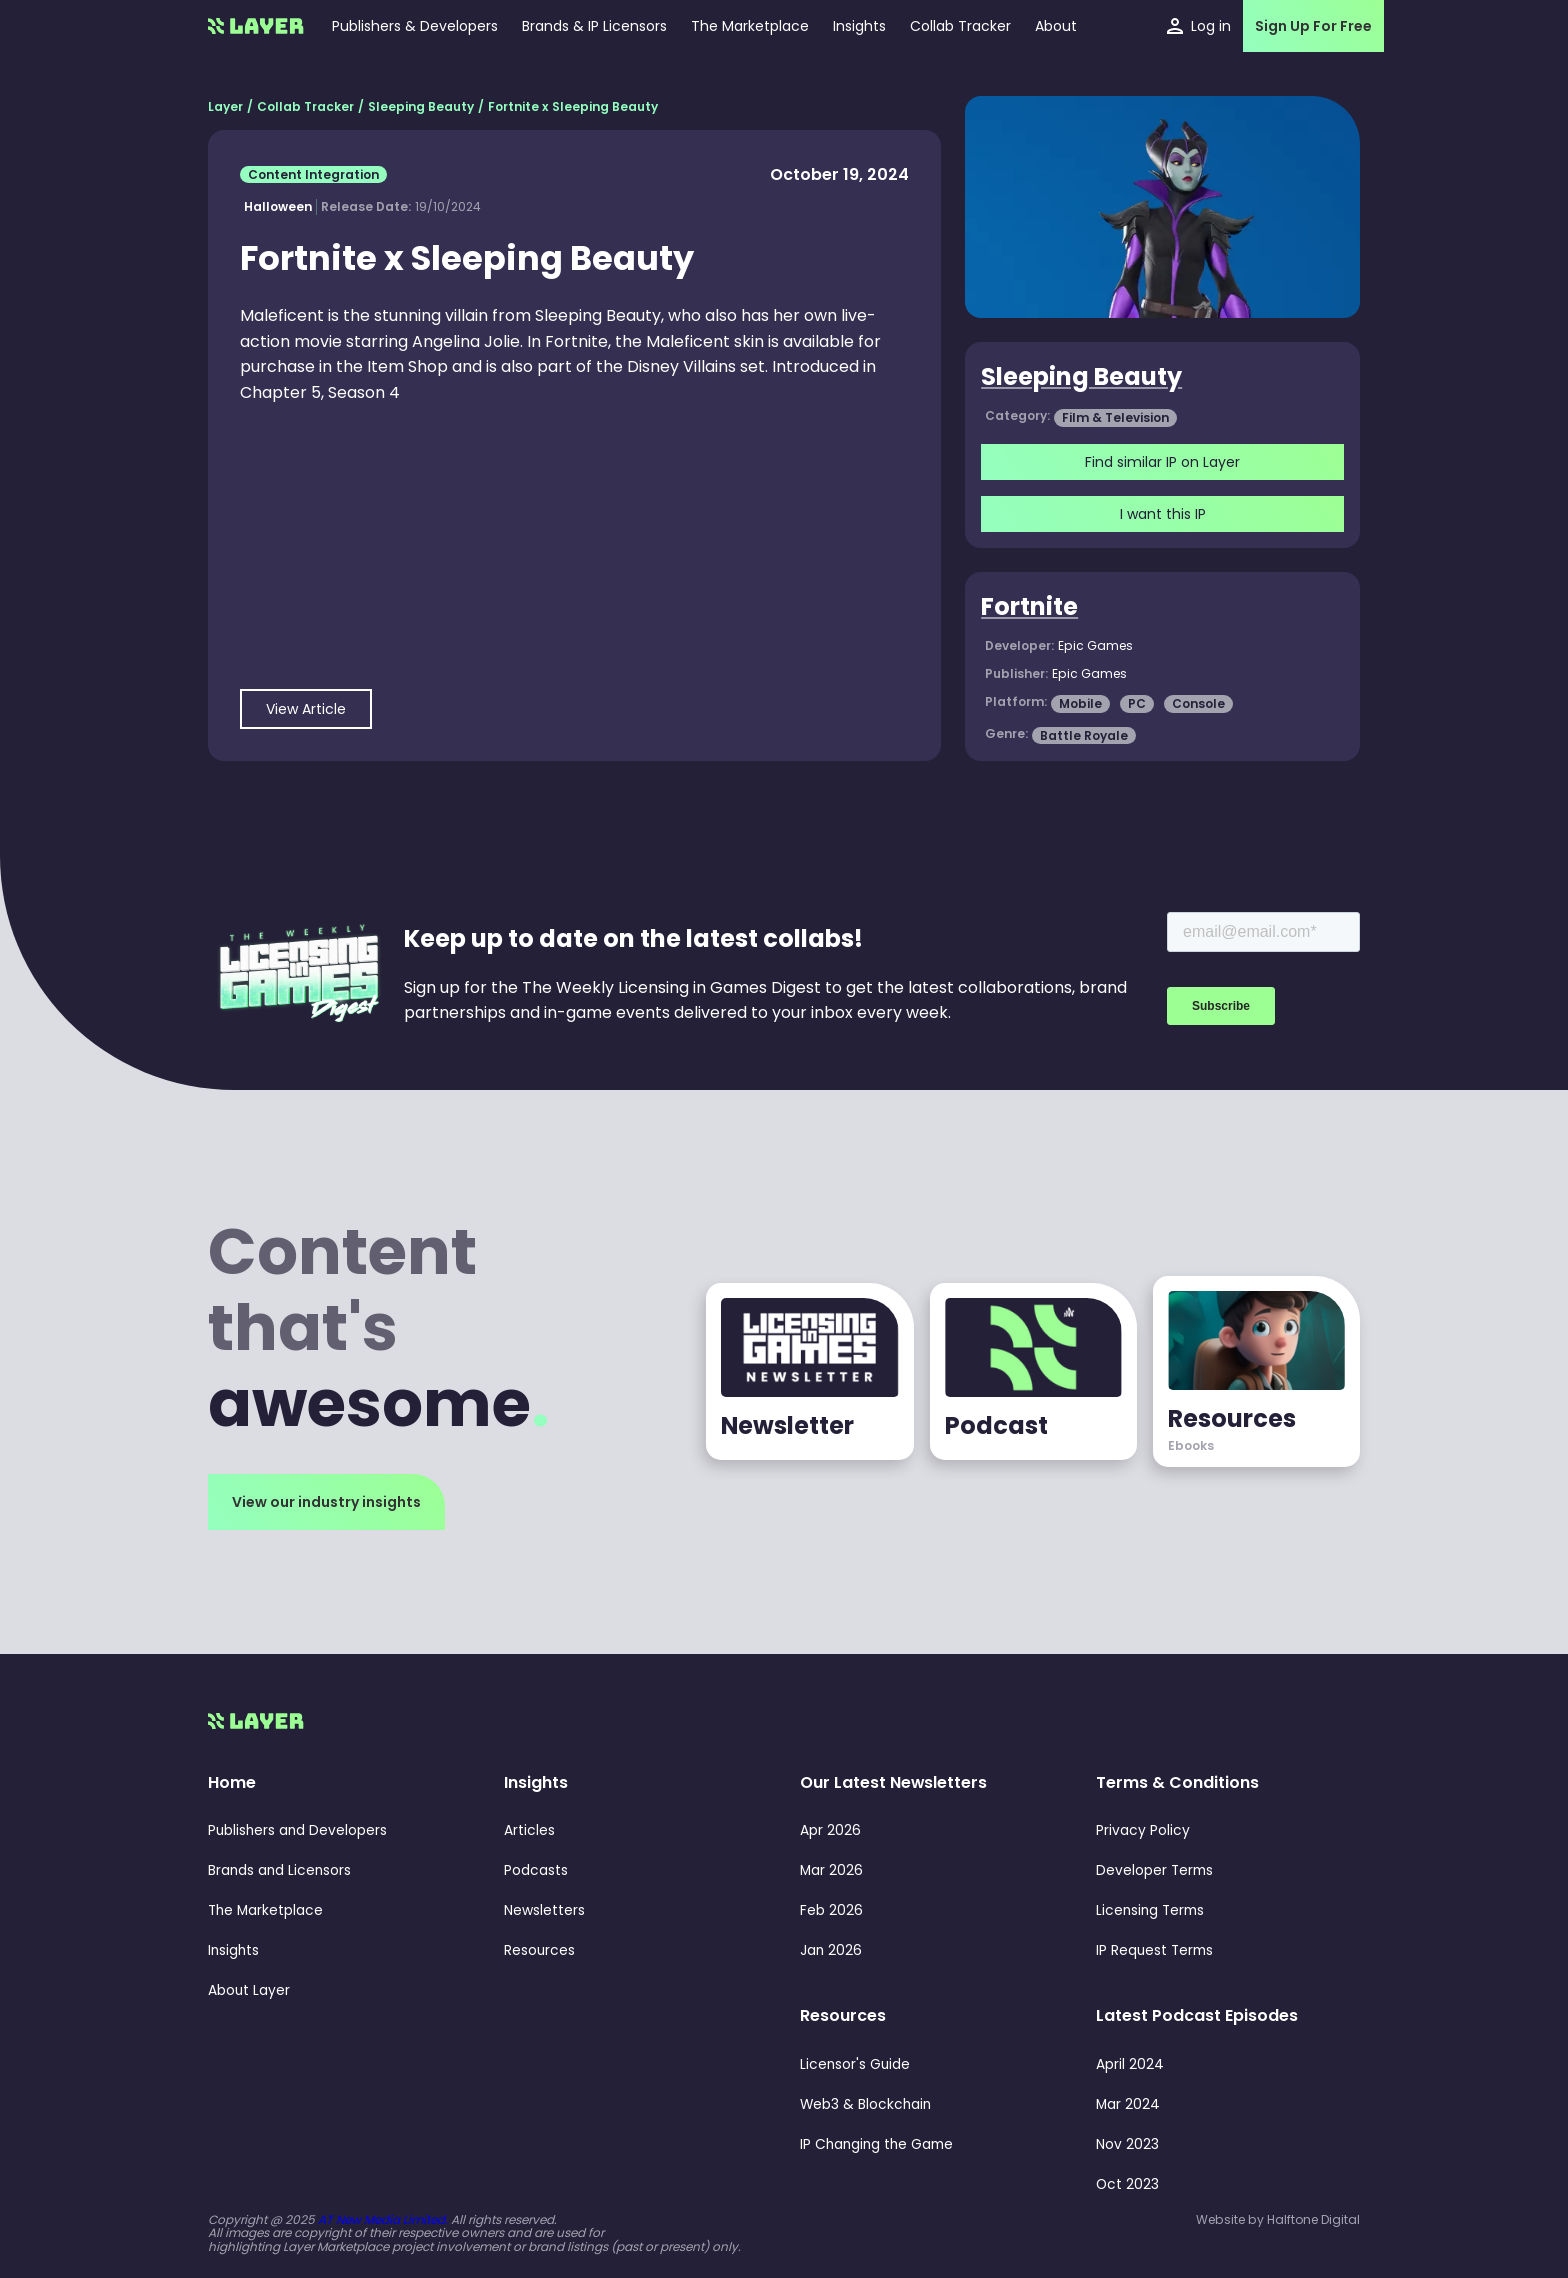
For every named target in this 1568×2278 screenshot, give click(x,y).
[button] (859, 26)
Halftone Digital (1313, 2219)
